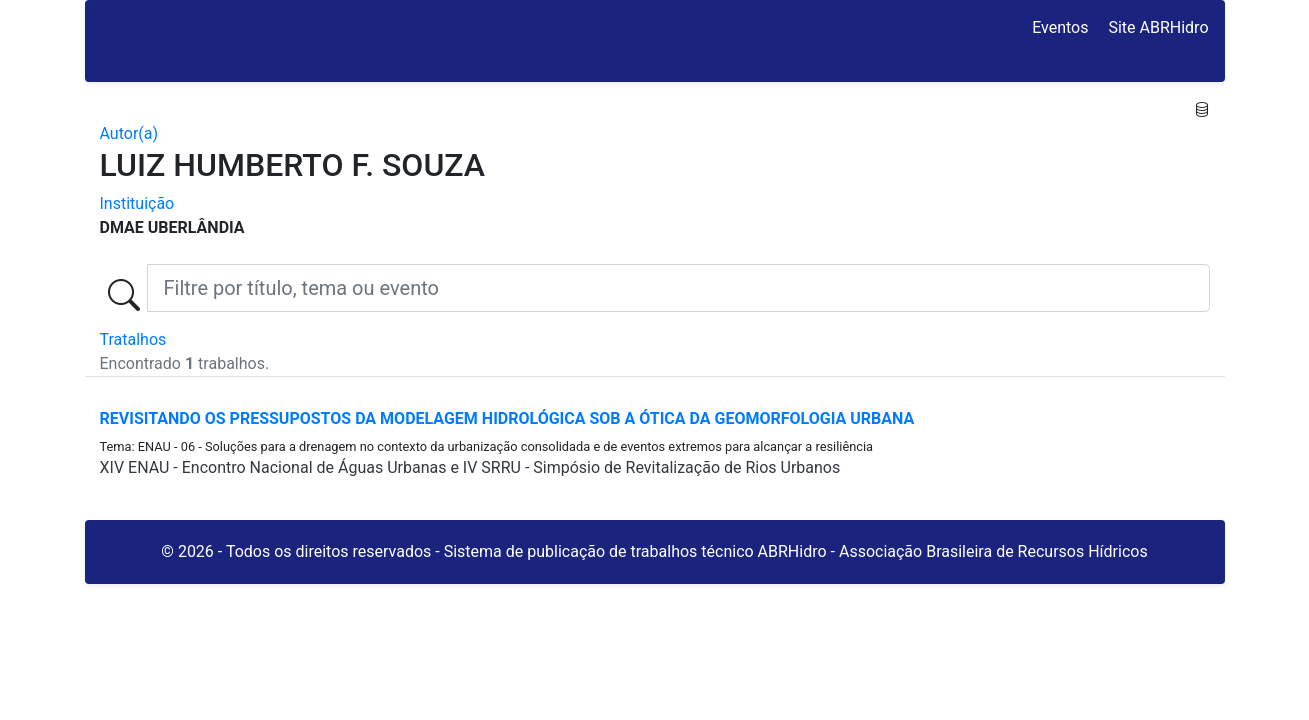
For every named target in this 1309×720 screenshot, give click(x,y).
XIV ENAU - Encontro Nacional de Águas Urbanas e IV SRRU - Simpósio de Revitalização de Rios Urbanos (470, 467)
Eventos (1060, 27)
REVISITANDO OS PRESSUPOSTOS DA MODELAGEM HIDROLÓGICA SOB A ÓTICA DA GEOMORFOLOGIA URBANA (507, 418)
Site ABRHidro (1158, 27)
